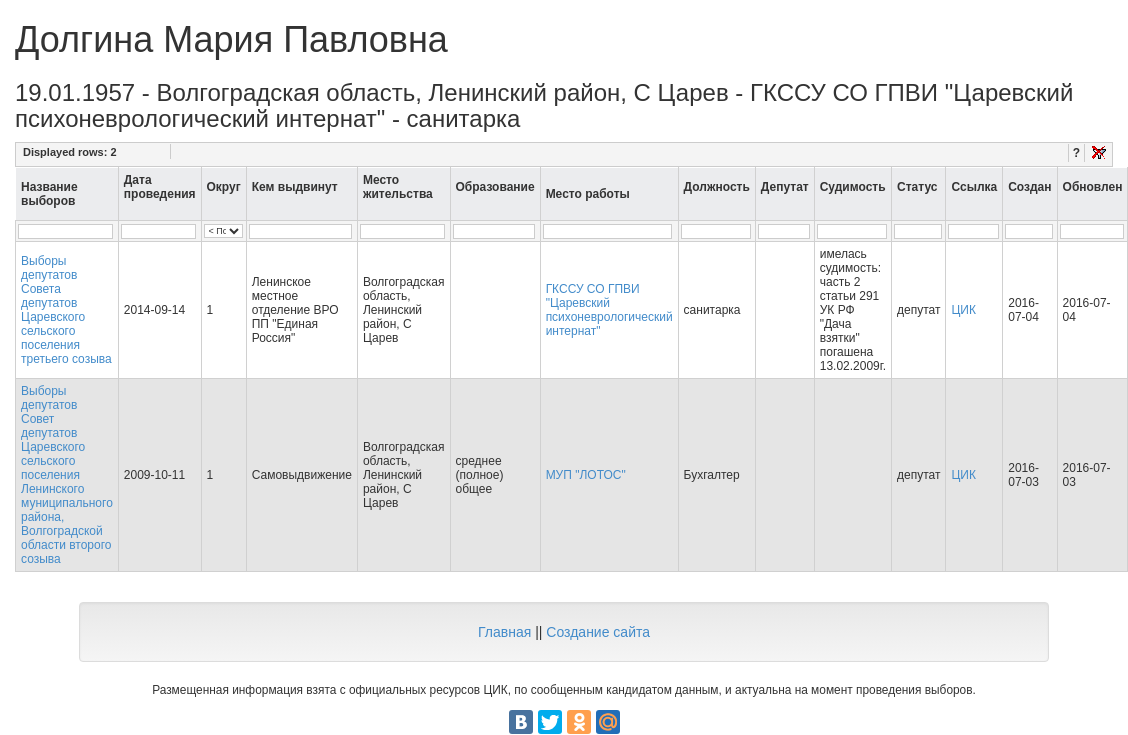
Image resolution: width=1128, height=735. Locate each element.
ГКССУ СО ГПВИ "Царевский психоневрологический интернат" (609, 310)
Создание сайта (598, 632)
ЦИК (963, 310)
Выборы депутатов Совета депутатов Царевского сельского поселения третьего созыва (66, 310)
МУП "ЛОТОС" (586, 475)
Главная (504, 632)
